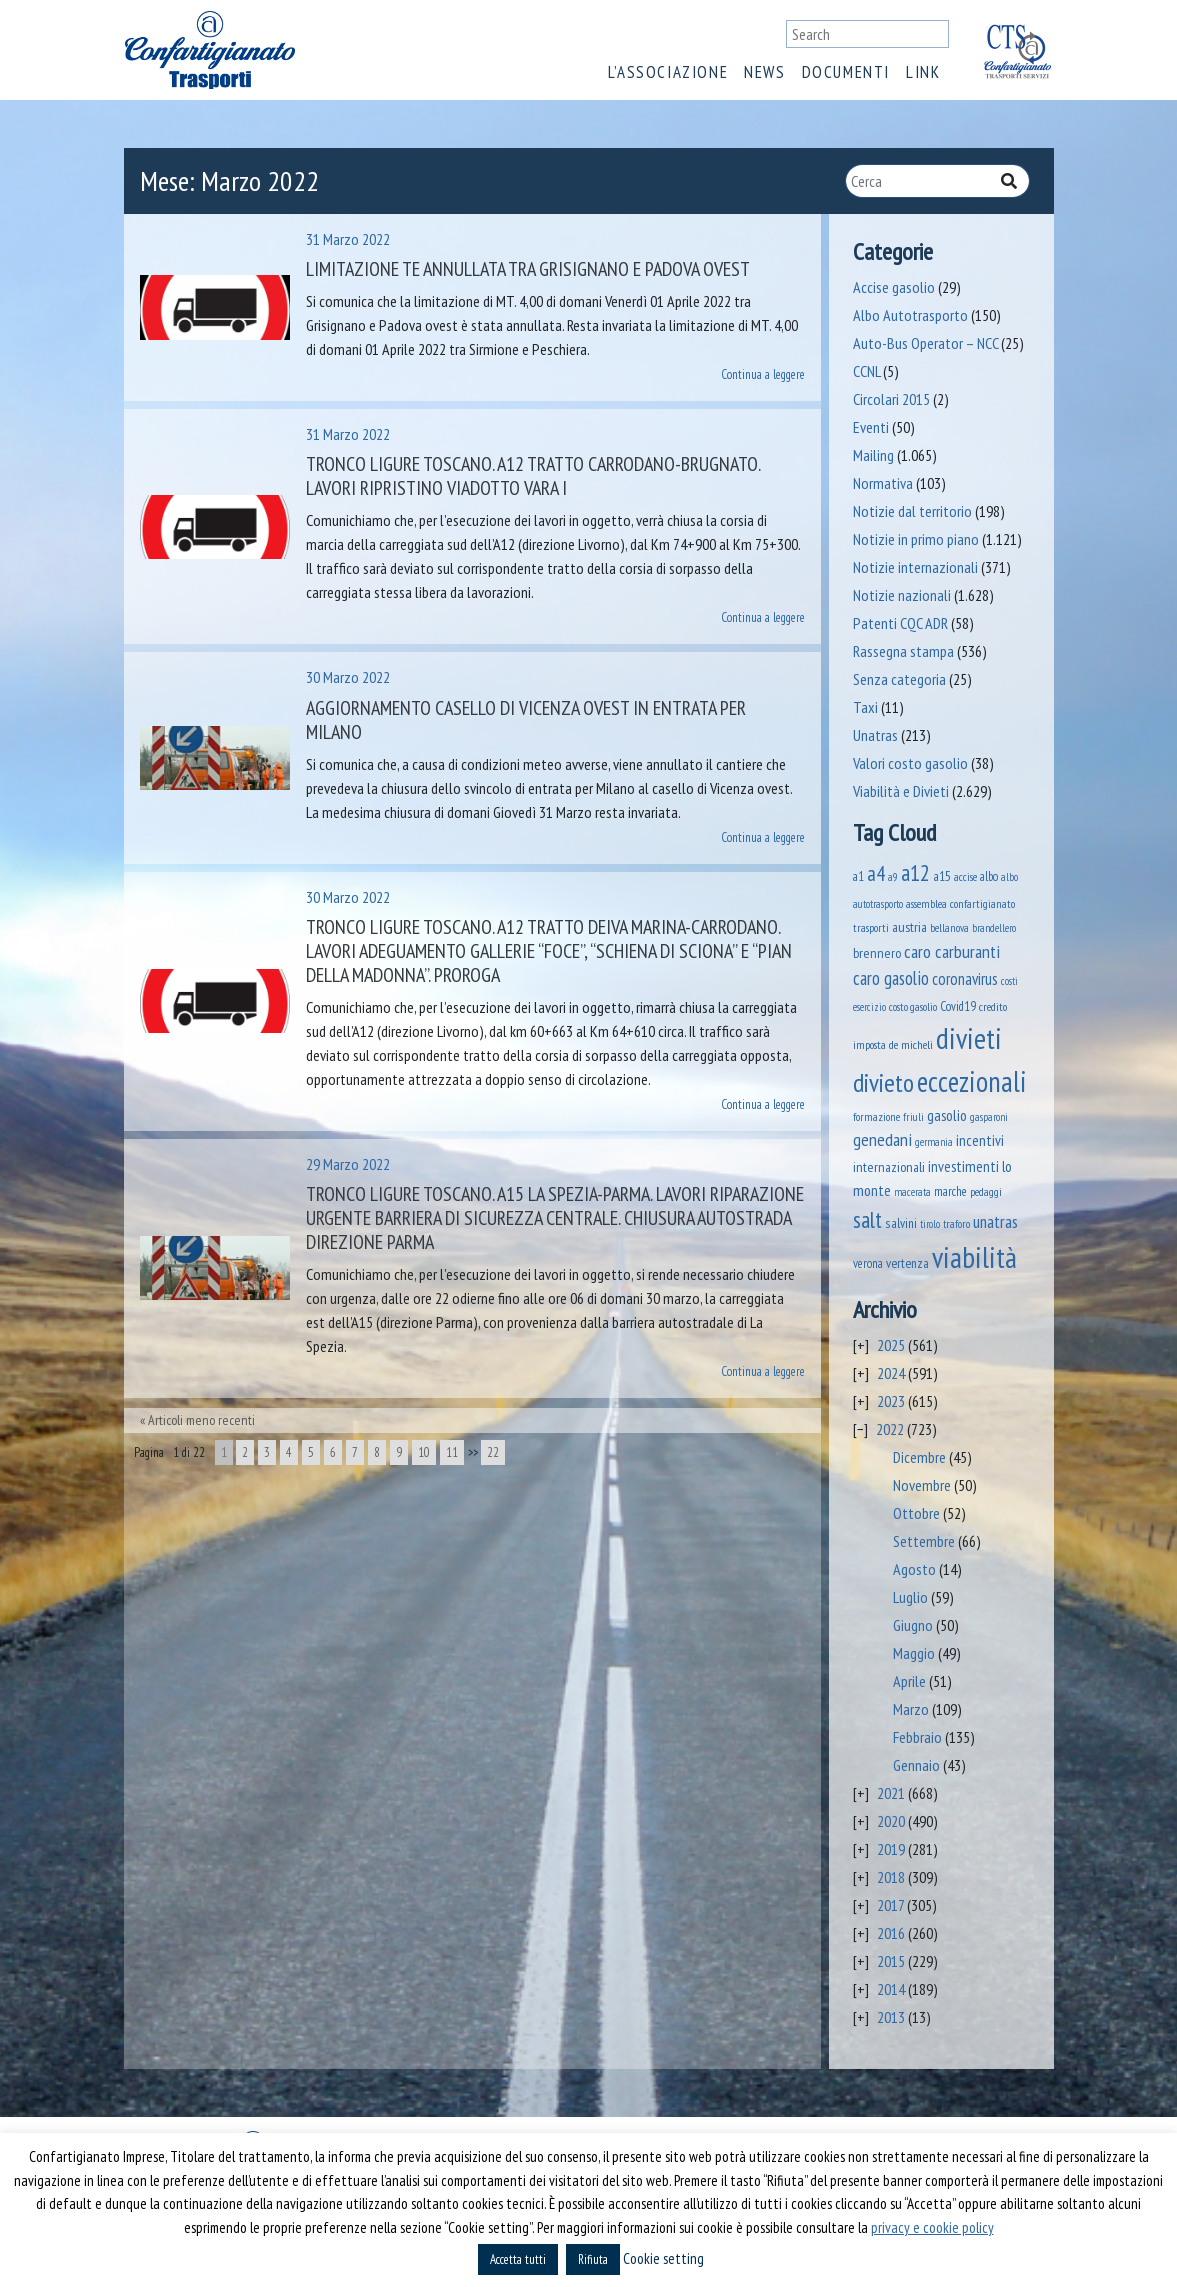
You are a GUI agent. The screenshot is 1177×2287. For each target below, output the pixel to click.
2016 (891, 1933)
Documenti (846, 72)
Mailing (873, 455)
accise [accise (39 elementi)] (965, 876)
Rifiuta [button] (593, 2259)
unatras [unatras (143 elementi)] (995, 1221)
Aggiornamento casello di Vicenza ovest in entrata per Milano (526, 720)
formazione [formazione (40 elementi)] (876, 1116)
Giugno (913, 1625)
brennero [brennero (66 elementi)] (877, 953)
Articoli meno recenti (201, 1420)
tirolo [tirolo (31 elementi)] (930, 1224)
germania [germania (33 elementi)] (934, 1142)
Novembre (922, 1485)
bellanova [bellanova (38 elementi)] (949, 927)
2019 (891, 1849)
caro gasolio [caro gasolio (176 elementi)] (891, 978)
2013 (891, 2017)
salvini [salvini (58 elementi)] (901, 1223)
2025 (891, 1345)
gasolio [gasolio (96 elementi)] (947, 1115)
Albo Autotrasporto (910, 315)
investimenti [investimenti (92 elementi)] (963, 1166)
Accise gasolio (894, 287)
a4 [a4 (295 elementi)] (876, 873)
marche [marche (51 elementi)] (950, 1191)
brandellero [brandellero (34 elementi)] (994, 928)
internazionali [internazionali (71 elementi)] (889, 1166)
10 (424, 1452)
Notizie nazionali (902, 595)
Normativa (883, 483)
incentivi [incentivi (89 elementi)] (980, 1140)
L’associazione (668, 72)
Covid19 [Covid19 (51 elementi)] (958, 1006)
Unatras (875, 735)
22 (493, 1452)
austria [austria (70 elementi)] (909, 927)
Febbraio (917, 1737)
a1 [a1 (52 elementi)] (858, 876)
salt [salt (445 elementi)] (867, 1219)
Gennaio (916, 1765)
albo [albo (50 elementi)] (989, 876)
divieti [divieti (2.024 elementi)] (969, 1038)
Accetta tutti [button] (518, 2259)
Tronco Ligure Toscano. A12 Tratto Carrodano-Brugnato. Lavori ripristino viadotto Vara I (533, 476)
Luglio (910, 1597)
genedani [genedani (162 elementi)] (882, 1139)
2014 (891, 1989)
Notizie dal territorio (912, 511)
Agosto (914, 1569)
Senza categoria (899, 679)
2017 (890, 1905)
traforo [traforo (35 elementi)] (956, 1224)
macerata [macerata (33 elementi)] (912, 1192)
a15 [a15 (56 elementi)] (942, 876)
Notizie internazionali (915, 567)
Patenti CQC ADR (900, 623)
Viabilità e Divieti (901, 791)
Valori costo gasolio (910, 763)
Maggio (914, 1653)
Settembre (924, 1541)
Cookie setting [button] (663, 2258)
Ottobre (916, 1513)
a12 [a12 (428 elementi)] (915, 872)
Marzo (911, 1709)
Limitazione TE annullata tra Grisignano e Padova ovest (528, 269)
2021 (891, 1793)
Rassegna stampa (903, 651)
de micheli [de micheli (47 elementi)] (911, 1044)
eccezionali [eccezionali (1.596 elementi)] (972, 1081)
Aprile (909, 1681)
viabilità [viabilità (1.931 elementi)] (974, 1257)
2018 (891, 1877)
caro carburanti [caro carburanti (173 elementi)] (952, 951)
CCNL (866, 371)
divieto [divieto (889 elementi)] (883, 1082)
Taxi (865, 707)
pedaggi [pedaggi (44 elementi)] (986, 1191)
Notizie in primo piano (916, 539)
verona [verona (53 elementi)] (868, 1263)
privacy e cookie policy (932, 2227)
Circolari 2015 (891, 399)
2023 (891, 1401)
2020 (891, 1821)
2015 (891, 1961)
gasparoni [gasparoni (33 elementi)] (989, 1117)
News (764, 72)
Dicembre (919, 1457)
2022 (890, 1429)
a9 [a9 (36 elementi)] (893, 877)
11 (452, 1452)
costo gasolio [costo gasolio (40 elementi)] (913, 1006)
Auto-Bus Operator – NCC (925, 343)
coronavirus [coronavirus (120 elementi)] (965, 979)
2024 (891, 1373)
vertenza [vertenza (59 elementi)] (907, 1263)
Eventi (871, 427)
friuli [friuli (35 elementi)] (913, 1117)
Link (923, 72)
